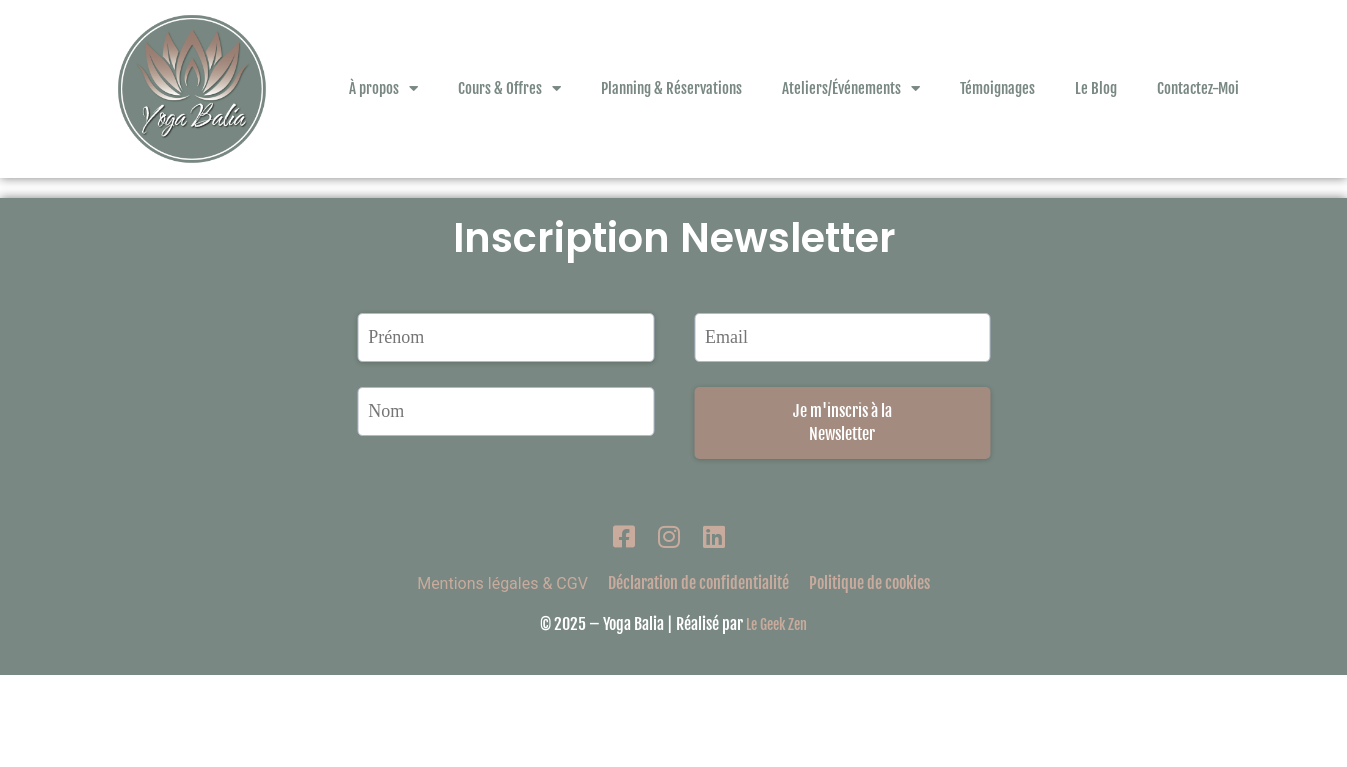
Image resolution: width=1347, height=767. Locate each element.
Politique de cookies (869, 675)
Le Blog (1096, 88)
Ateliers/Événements (851, 88)
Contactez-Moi (1198, 88)
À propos (383, 88)
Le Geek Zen (776, 716)
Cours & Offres (509, 88)
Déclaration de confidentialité (698, 675)
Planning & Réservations (671, 88)
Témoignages (997, 88)
